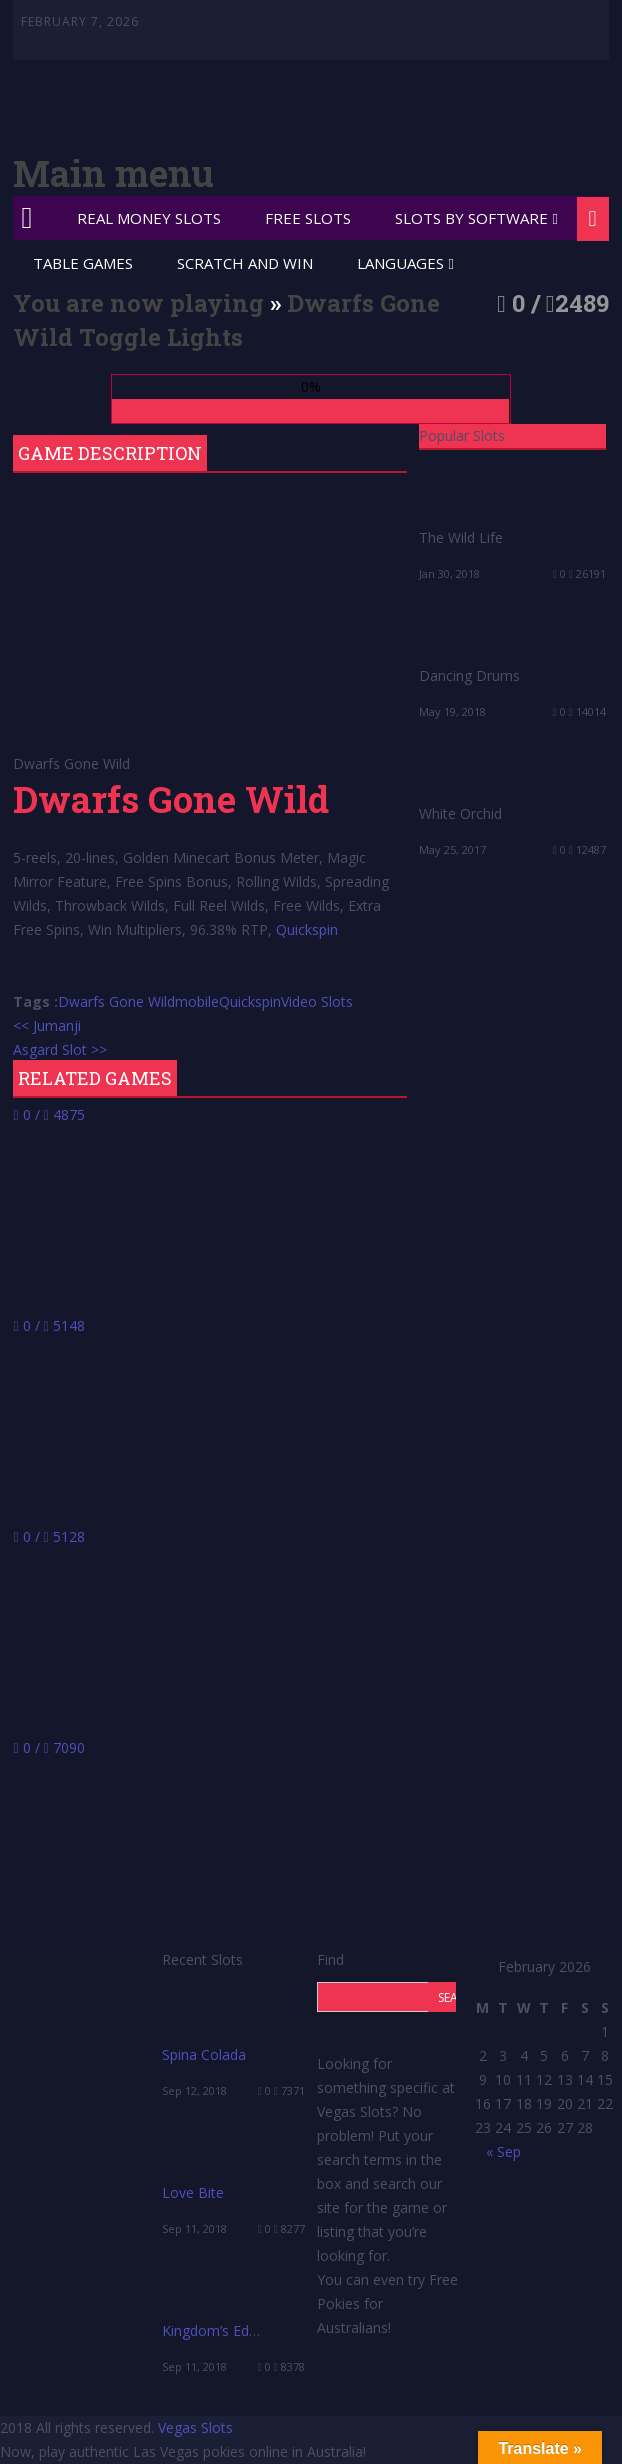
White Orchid (460, 813)
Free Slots (308, 218)
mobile (197, 1001)
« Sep (503, 2151)
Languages (400, 263)
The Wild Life (461, 537)
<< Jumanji (47, 1025)
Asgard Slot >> (60, 1049)
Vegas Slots (195, 2427)
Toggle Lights (161, 337)
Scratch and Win (245, 263)
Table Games (83, 263)
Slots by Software (471, 218)
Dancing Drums (469, 675)
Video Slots (317, 1001)
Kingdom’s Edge (213, 2330)
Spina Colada (204, 2054)
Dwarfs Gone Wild (116, 1001)
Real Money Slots (149, 218)
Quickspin (307, 929)
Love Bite (193, 2192)
